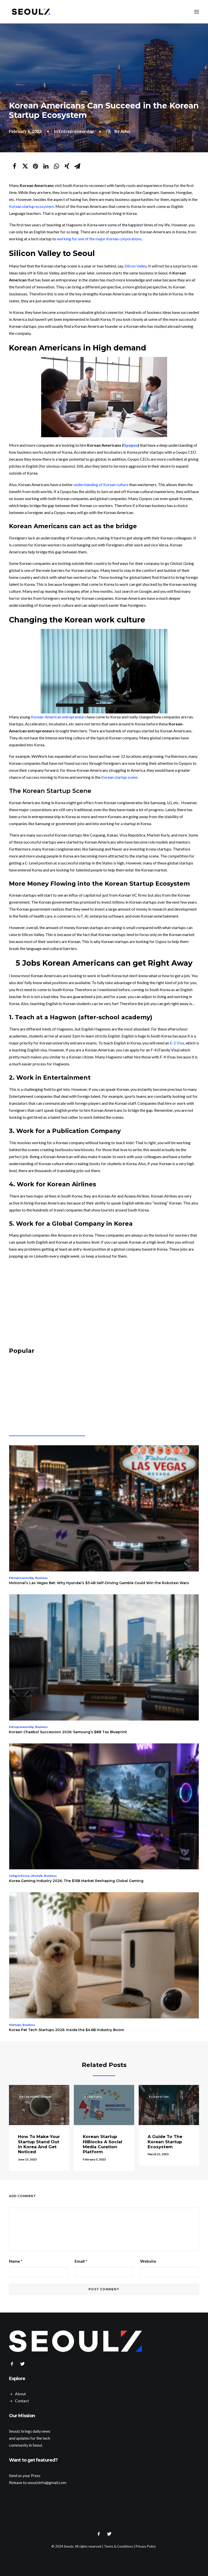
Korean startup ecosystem (31, 206)
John (125, 131)
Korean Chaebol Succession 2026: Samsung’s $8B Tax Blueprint (68, 1732)
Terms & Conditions (118, 2546)
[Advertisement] (104, 1303)
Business (41, 1578)
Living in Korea (19, 1876)
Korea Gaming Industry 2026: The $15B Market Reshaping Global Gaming (76, 1881)
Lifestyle (37, 1876)
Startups (15, 2025)
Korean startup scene (119, 777)
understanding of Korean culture (101, 484)
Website (148, 2261)
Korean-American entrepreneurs (58, 716)
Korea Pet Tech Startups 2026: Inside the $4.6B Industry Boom (66, 2030)
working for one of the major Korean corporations (99, 238)
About (20, 2393)
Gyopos (130, 445)
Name (15, 2261)
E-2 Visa (177, 1042)
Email (81, 2261)
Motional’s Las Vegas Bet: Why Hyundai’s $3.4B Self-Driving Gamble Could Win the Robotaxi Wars (99, 1583)
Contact (22, 2400)
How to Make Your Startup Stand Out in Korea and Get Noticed (39, 2136)
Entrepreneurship (76, 131)
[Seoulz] (31, 12)
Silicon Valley (135, 265)
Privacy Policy (146, 2546)
